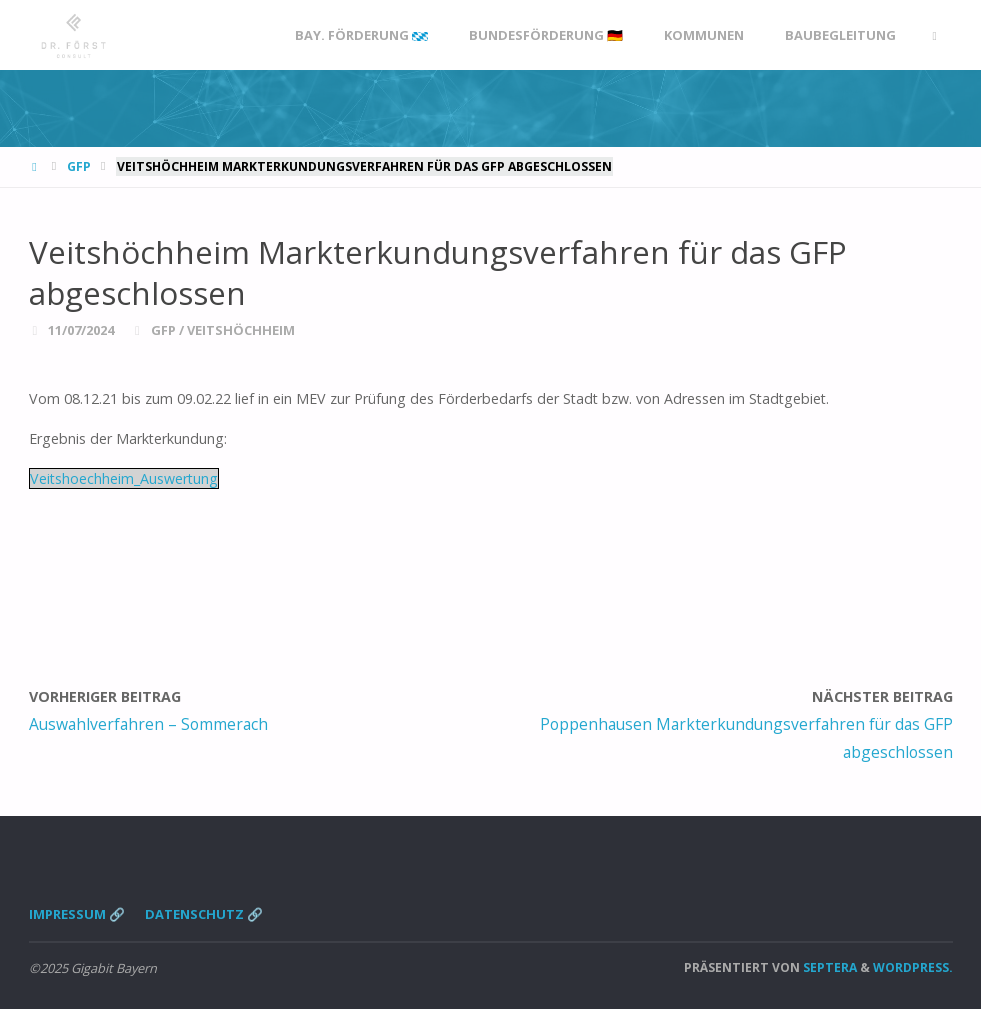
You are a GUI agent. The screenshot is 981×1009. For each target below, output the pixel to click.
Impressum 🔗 (77, 914)
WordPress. (913, 967)
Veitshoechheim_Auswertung (124, 478)
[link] (934, 35)
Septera (828, 967)
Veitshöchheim (241, 330)
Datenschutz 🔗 (204, 914)
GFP (79, 166)
